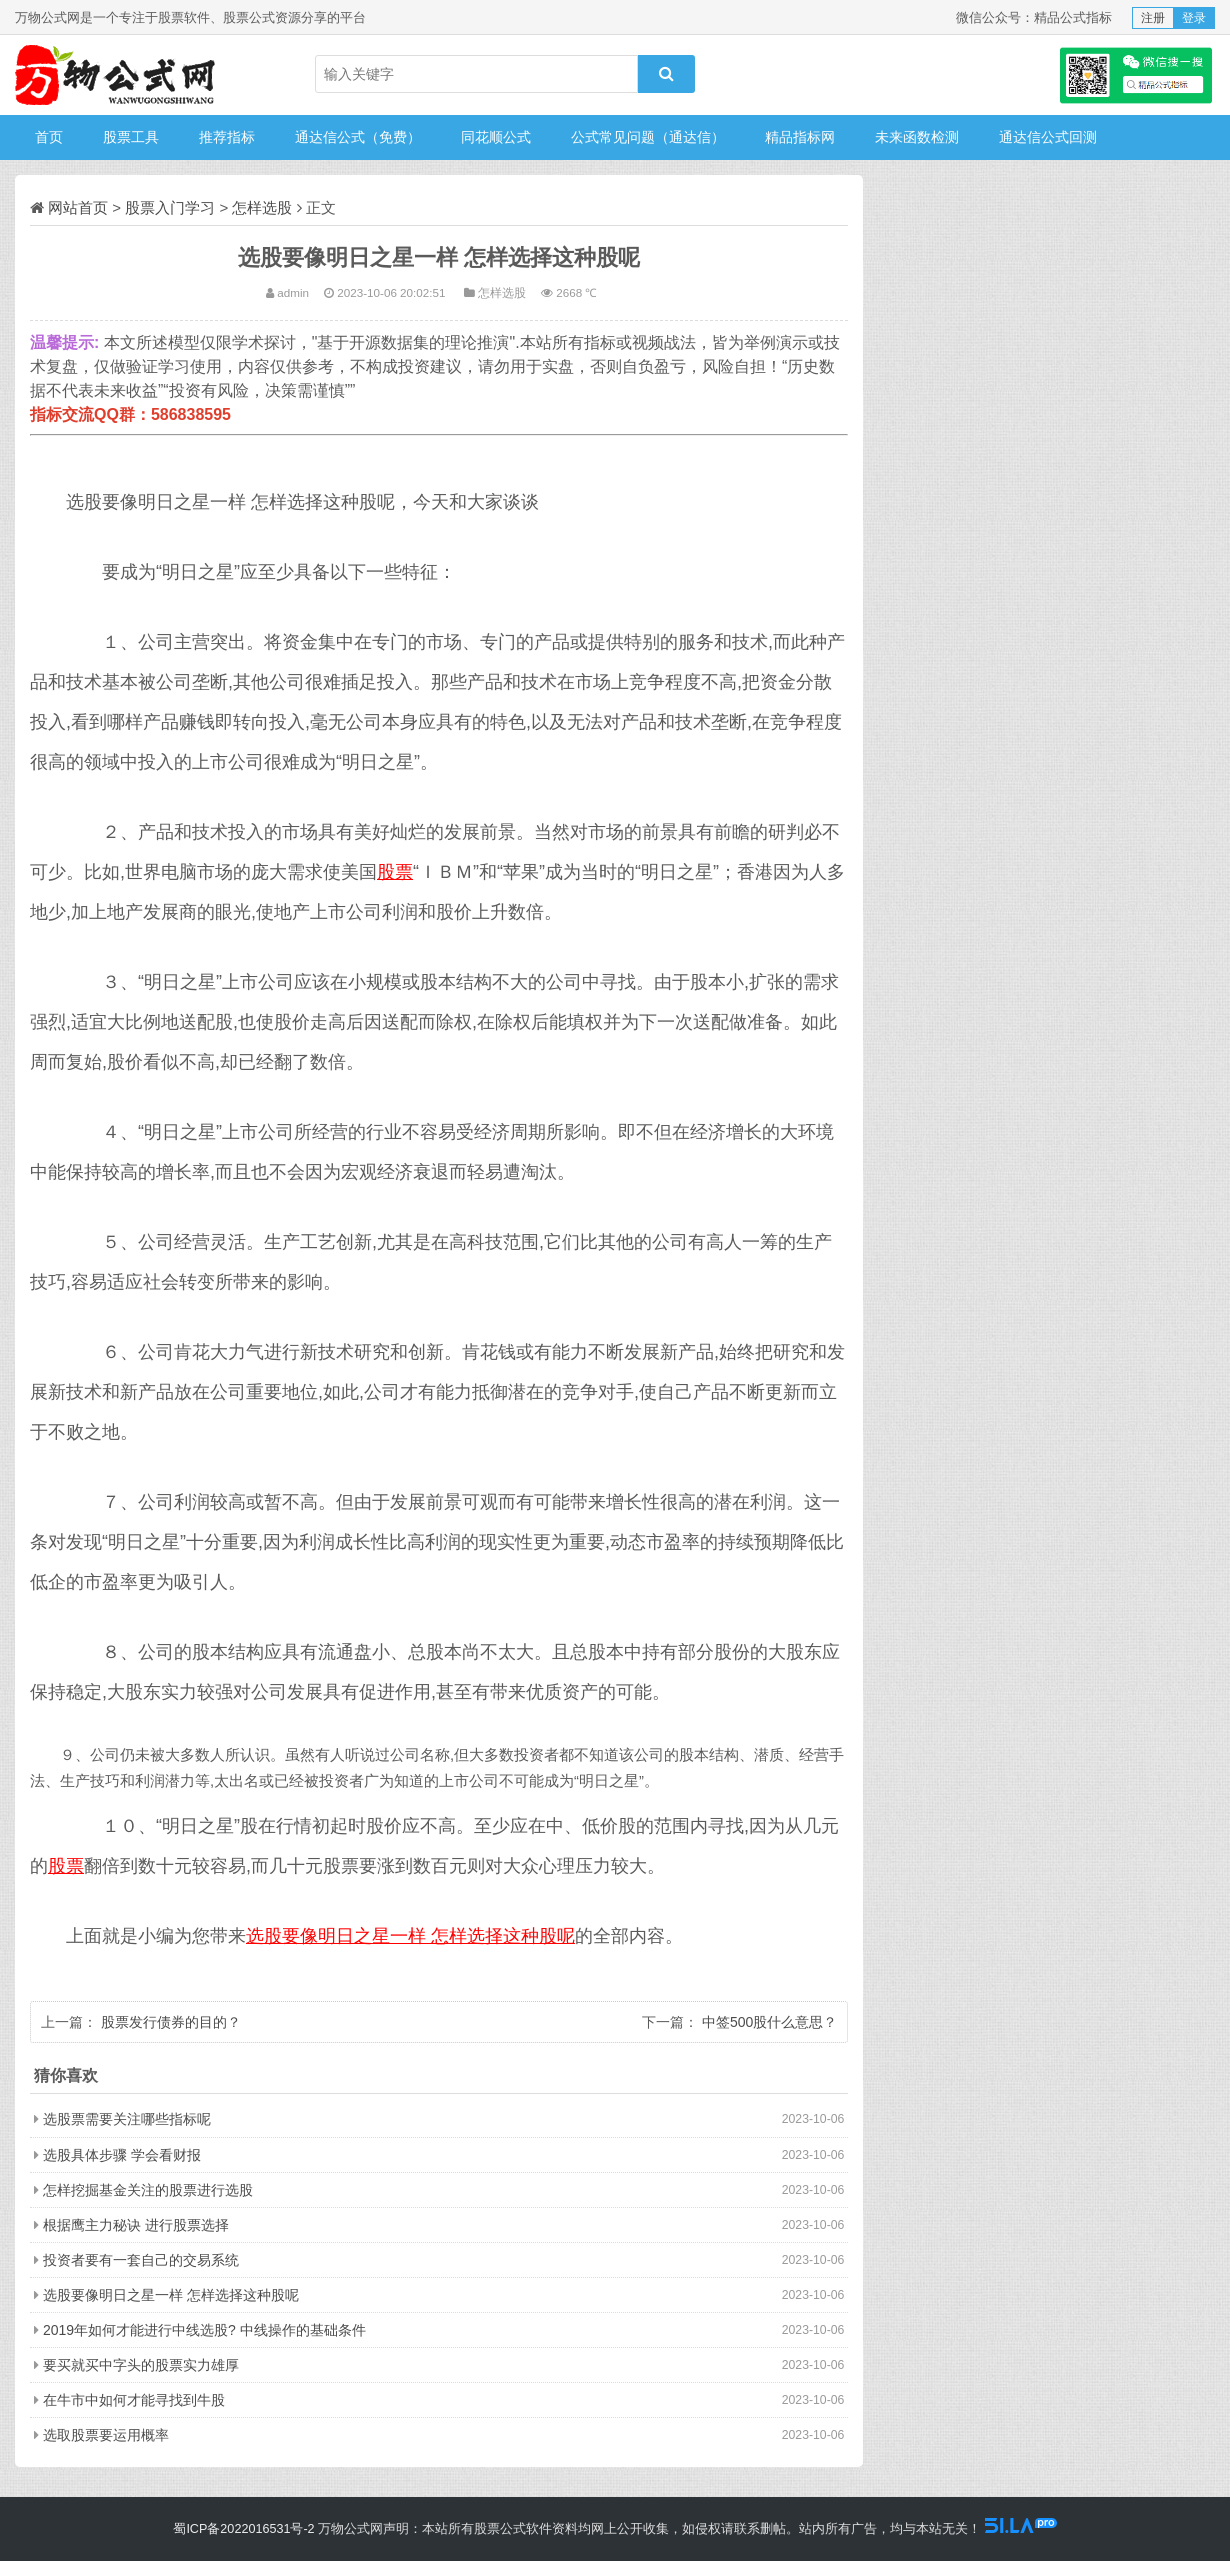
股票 (395, 872)
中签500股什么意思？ (769, 2022)
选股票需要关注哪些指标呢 (127, 2119)
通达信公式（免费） (358, 137)
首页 (49, 137)
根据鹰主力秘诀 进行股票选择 (136, 2225)
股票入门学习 (170, 207)
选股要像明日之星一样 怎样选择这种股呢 (410, 1936)
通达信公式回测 (1048, 137)
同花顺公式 (496, 137)
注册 (1153, 18)
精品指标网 (800, 137)
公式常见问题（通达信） (648, 137)
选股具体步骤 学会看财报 (122, 2155)
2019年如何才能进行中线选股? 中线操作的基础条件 (204, 2330)
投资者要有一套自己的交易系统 (141, 2260)
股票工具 (131, 137)
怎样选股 (262, 207)
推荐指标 (227, 137)
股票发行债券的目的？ (171, 2022)
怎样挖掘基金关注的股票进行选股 (148, 2190)
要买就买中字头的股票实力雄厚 (141, 2365)
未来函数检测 (917, 137)
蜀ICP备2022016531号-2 (243, 2529)
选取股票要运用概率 (106, 2435)
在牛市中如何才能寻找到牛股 (134, 2400)
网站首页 (78, 207)
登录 (1194, 18)
